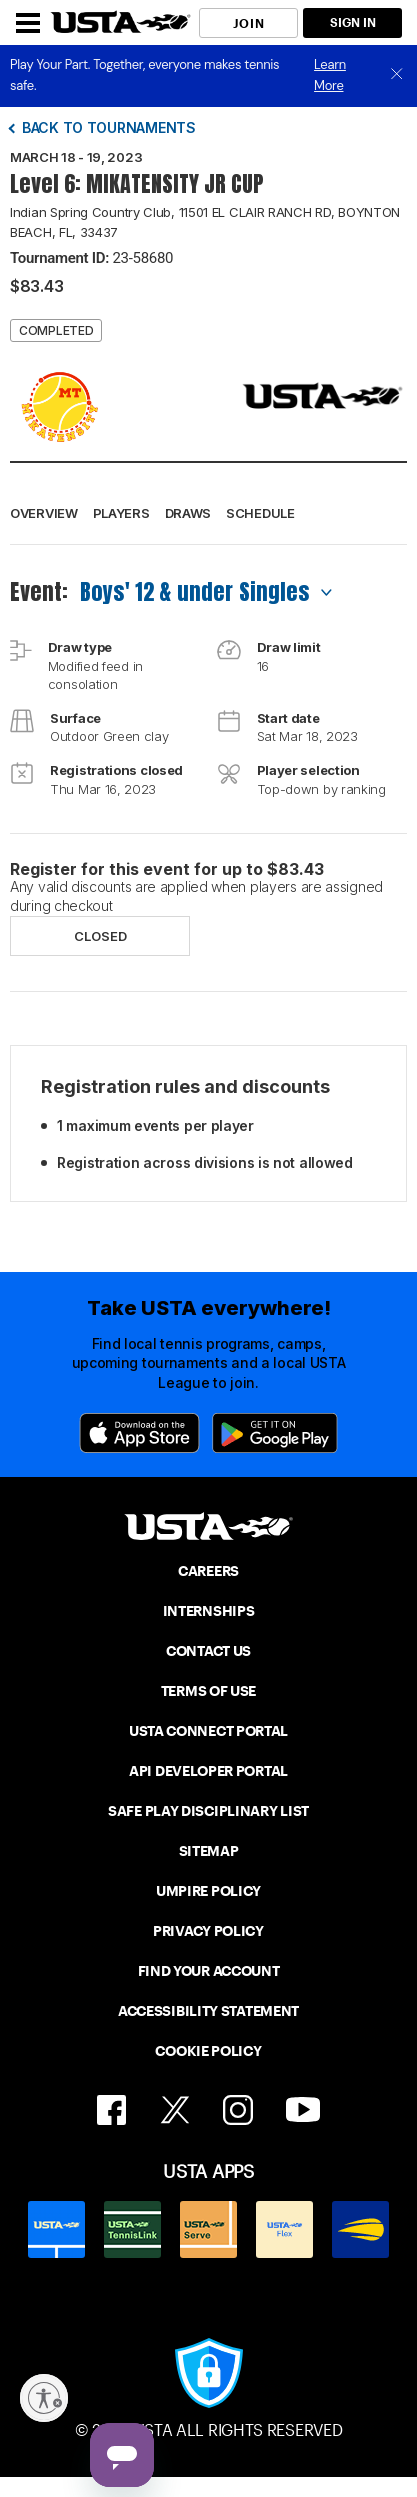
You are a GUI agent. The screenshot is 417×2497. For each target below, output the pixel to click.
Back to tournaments (109, 127)
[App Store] (139, 1433)
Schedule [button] (260, 513)
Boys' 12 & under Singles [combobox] (195, 591)
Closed (100, 936)
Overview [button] (44, 513)
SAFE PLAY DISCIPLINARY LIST (208, 1811)
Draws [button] (188, 513)
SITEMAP (209, 1851)
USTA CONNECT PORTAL (208, 1731)
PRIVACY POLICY (208, 1931)
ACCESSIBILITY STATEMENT (208, 2011)
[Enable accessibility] (44, 2398)
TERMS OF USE (208, 1691)
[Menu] (28, 23)
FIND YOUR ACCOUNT (209, 1971)
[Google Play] (275, 1433)
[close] (397, 75)
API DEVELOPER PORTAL (208, 1771)
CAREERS (208, 1571)
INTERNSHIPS (209, 1611)
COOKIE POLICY (208, 2051)
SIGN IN (353, 22)
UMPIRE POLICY (208, 1891)
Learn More (330, 75)
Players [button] (121, 513)
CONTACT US (208, 1651)
